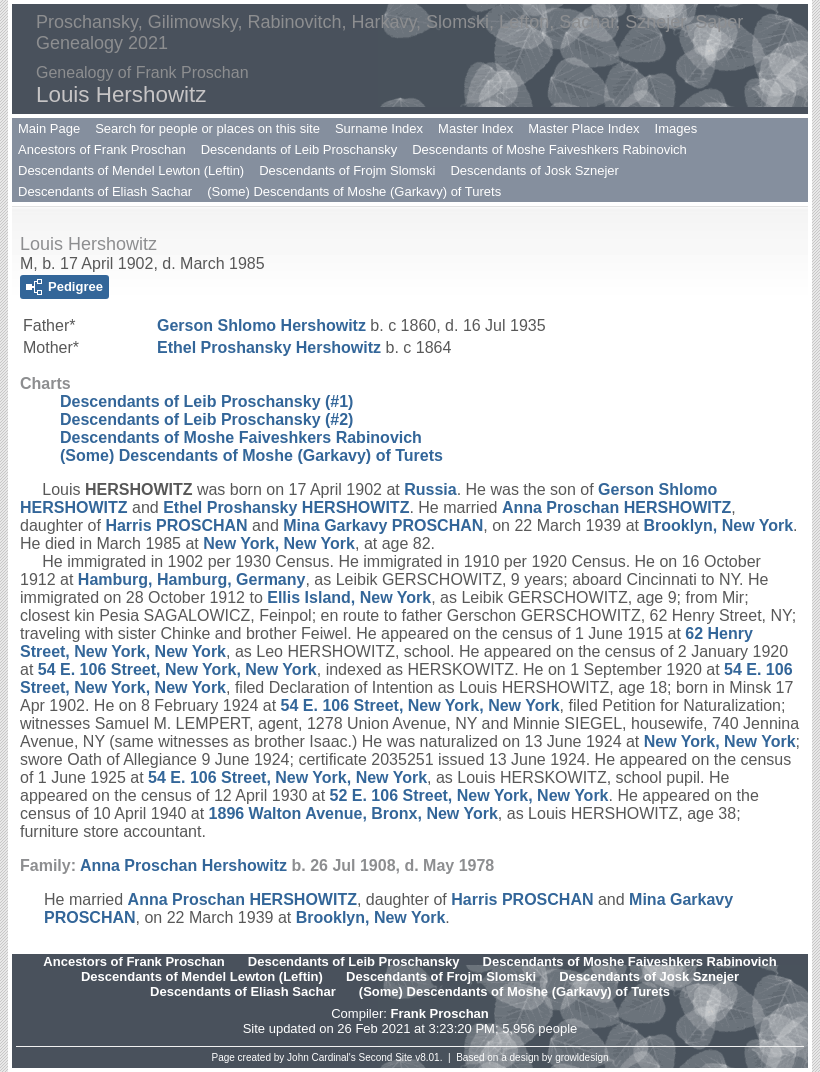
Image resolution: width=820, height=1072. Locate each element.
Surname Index (379, 128)
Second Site (386, 1057)
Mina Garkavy (383, 525)
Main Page (49, 128)
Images (676, 128)
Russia (430, 489)
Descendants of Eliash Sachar (105, 191)
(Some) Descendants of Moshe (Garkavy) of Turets (354, 191)
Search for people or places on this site (207, 128)
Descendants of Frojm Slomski (347, 170)
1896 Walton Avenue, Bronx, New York (353, 813)
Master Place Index (583, 128)
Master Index (475, 128)
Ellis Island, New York (349, 597)
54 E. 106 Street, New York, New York (177, 669)
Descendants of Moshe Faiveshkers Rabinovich (549, 149)
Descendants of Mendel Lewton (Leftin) (131, 170)
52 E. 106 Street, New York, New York (469, 795)
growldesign (581, 1057)
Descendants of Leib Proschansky (299, 149)
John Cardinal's (321, 1057)
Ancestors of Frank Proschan (102, 149)
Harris (176, 525)
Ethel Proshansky (269, 347)
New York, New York (279, 543)
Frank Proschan (439, 1013)
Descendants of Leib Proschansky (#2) (206, 419)
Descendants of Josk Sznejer (534, 170)
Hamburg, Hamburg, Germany (192, 579)
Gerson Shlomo (261, 325)
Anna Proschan (616, 507)
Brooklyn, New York (718, 525)
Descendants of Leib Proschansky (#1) (206, 401)
